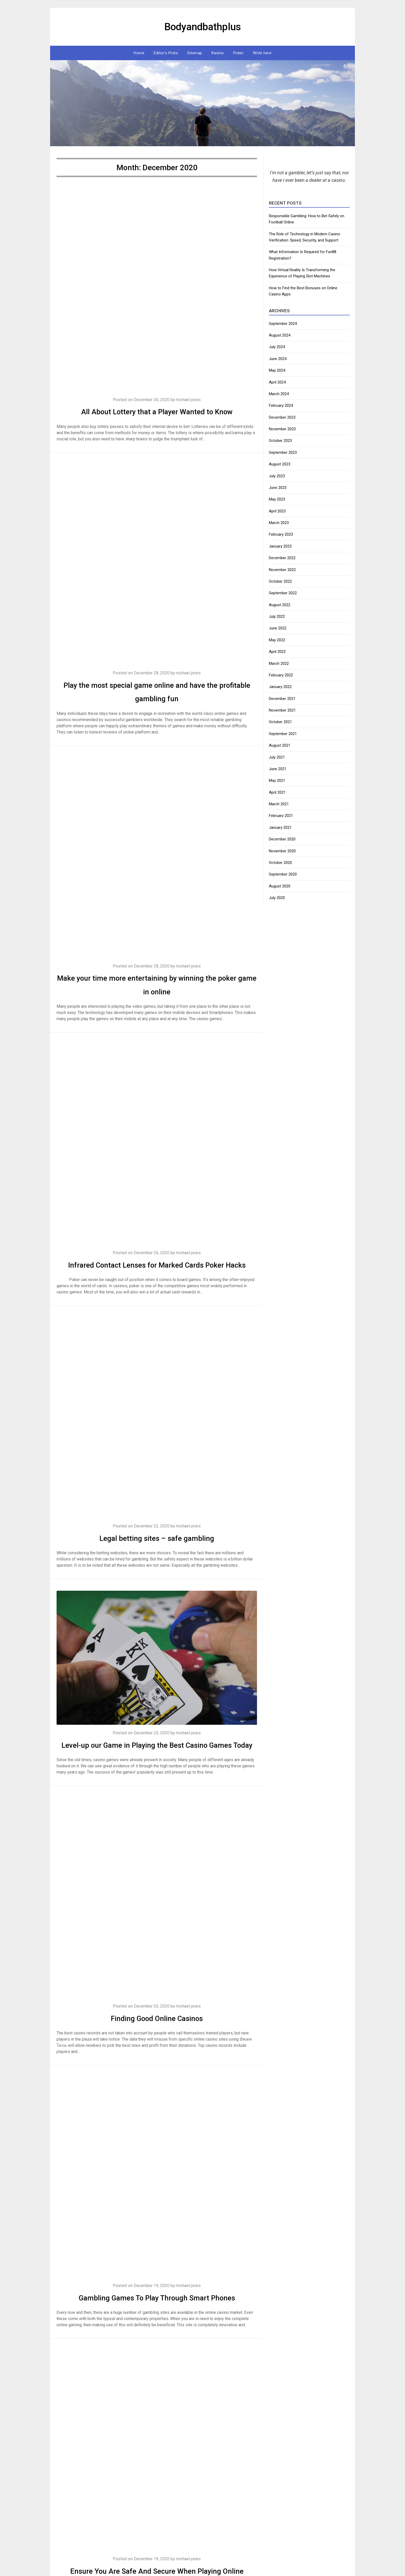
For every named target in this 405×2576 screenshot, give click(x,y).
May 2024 (277, 370)
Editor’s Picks (166, 53)
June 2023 (277, 487)
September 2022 (283, 593)
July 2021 (277, 757)
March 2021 (279, 804)
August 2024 (279, 335)
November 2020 (282, 851)
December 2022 (282, 558)
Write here (262, 53)
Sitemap (194, 53)
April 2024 (277, 382)
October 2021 (280, 722)
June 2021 (277, 769)
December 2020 (282, 839)
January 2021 (280, 827)
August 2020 (279, 886)
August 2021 (279, 745)
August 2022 (279, 605)
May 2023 (277, 499)
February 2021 (281, 815)
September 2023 (283, 452)
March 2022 (279, 663)
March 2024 (279, 394)
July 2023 (277, 476)
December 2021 (282, 698)
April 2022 (277, 651)
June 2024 (277, 358)
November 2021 (282, 710)
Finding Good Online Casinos (157, 2045)
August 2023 (279, 464)
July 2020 (277, 897)
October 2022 (280, 581)
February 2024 (281, 405)
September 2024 (283, 323)
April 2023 (277, 511)
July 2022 (277, 616)
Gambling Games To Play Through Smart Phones (156, 2324)
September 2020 (283, 874)
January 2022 (280, 686)
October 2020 (280, 862)
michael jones (189, 399)
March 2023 (279, 522)
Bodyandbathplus (202, 26)
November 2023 (282, 429)
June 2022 (277, 628)
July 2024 (277, 347)
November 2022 (282, 569)
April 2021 (277, 792)
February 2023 (281, 534)
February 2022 (281, 675)
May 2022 (277, 640)
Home (139, 53)
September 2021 (283, 733)
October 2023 (280, 440)
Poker (238, 53)
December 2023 (282, 417)
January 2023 (280, 546)
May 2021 (277, 780)
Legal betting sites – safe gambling (157, 1551)
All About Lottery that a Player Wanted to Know (157, 411)
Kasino (218, 53)
